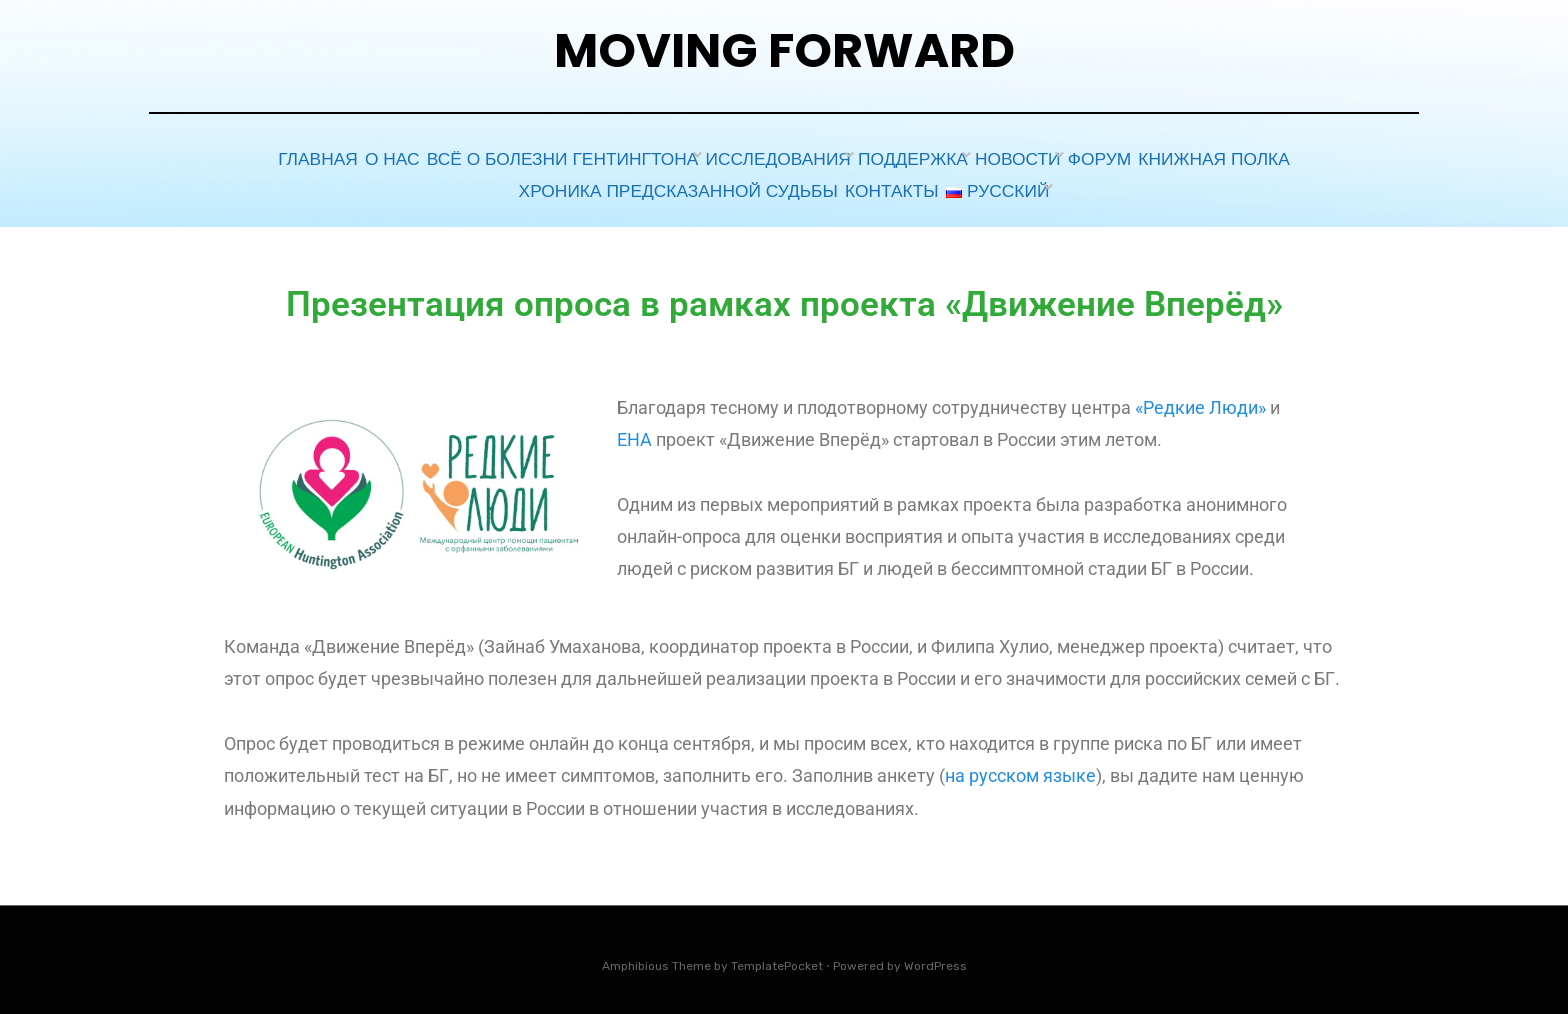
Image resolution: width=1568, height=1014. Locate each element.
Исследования (764, 157)
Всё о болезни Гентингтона (548, 157)
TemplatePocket (777, 957)
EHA (634, 431)
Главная (279, 157)
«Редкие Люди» (1200, 398)
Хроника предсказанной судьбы (662, 184)
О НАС (373, 157)
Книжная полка (1259, 157)
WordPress (935, 957)
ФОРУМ (1131, 157)
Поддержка (911, 157)
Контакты (879, 184)
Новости (1031, 157)
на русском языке (1020, 767)
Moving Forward (784, 50)
